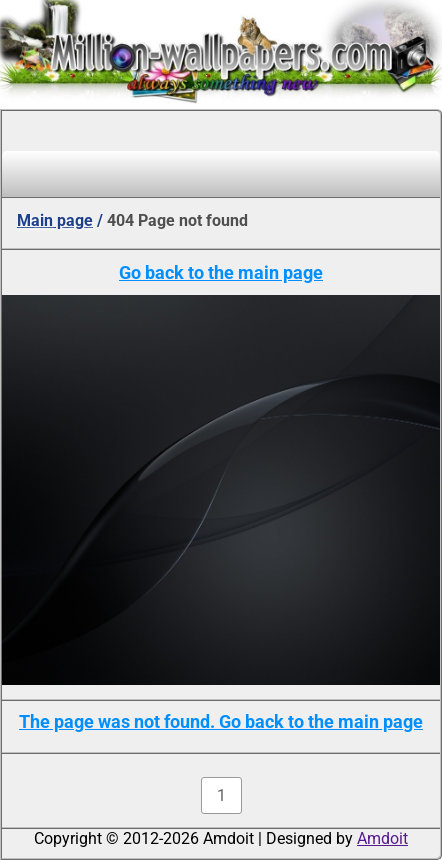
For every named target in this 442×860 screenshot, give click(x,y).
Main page (55, 220)
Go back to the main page (221, 272)
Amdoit (382, 838)
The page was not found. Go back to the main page (221, 721)
